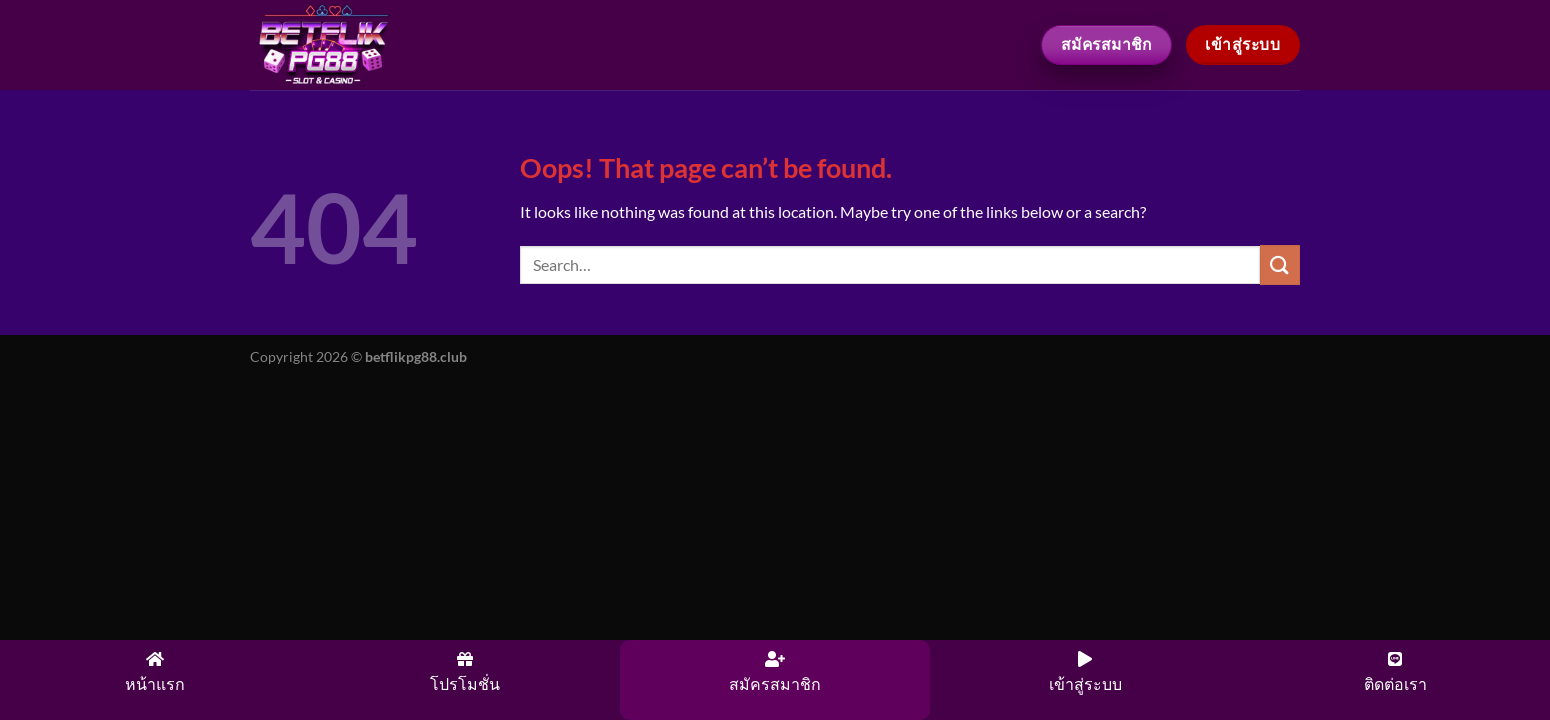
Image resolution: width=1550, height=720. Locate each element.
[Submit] (1280, 264)
